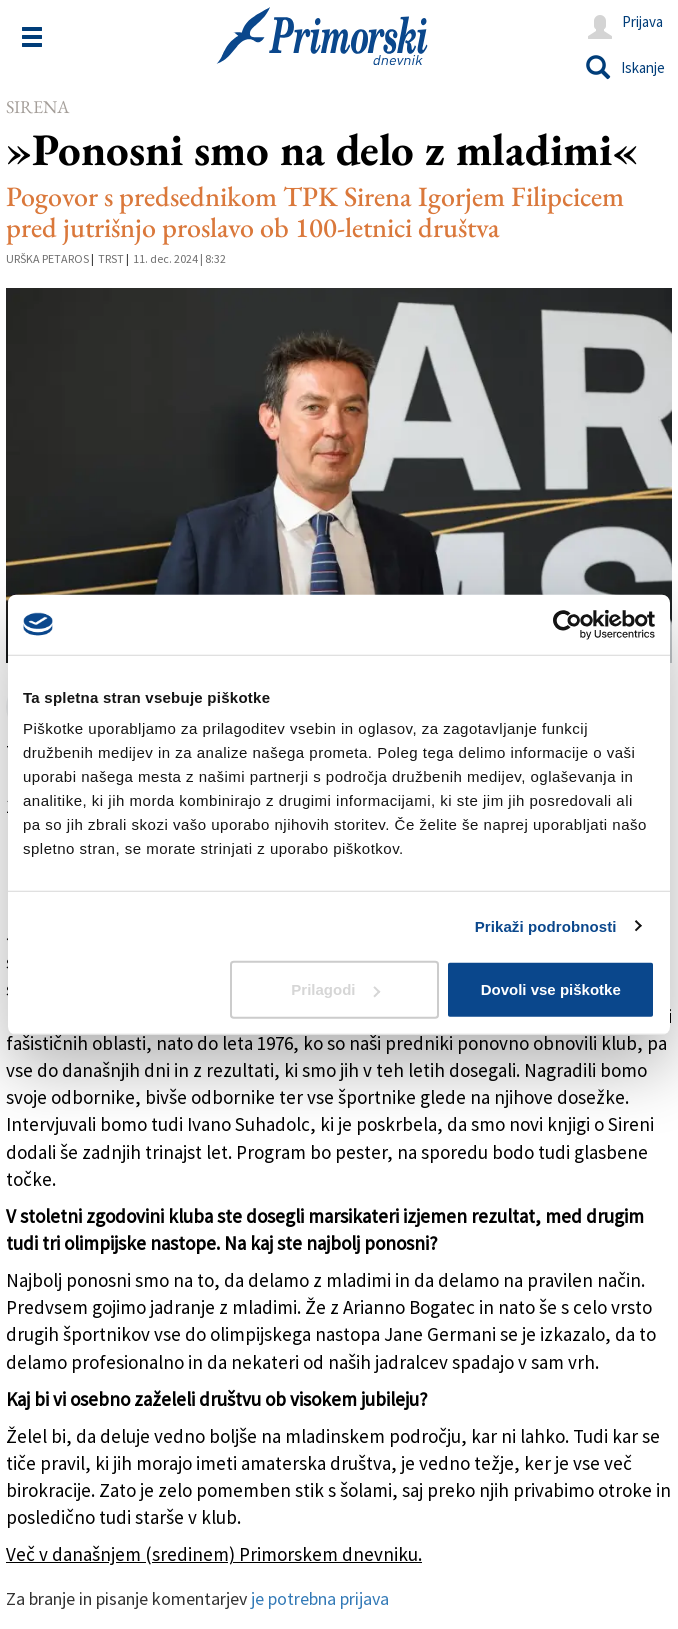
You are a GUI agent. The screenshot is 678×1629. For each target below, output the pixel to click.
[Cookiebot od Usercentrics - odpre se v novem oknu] (567, 624)
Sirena (37, 106)
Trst (111, 258)
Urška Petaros (47, 258)
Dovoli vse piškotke (551, 989)
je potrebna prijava (320, 1598)
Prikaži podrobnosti (546, 925)
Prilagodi (335, 989)
